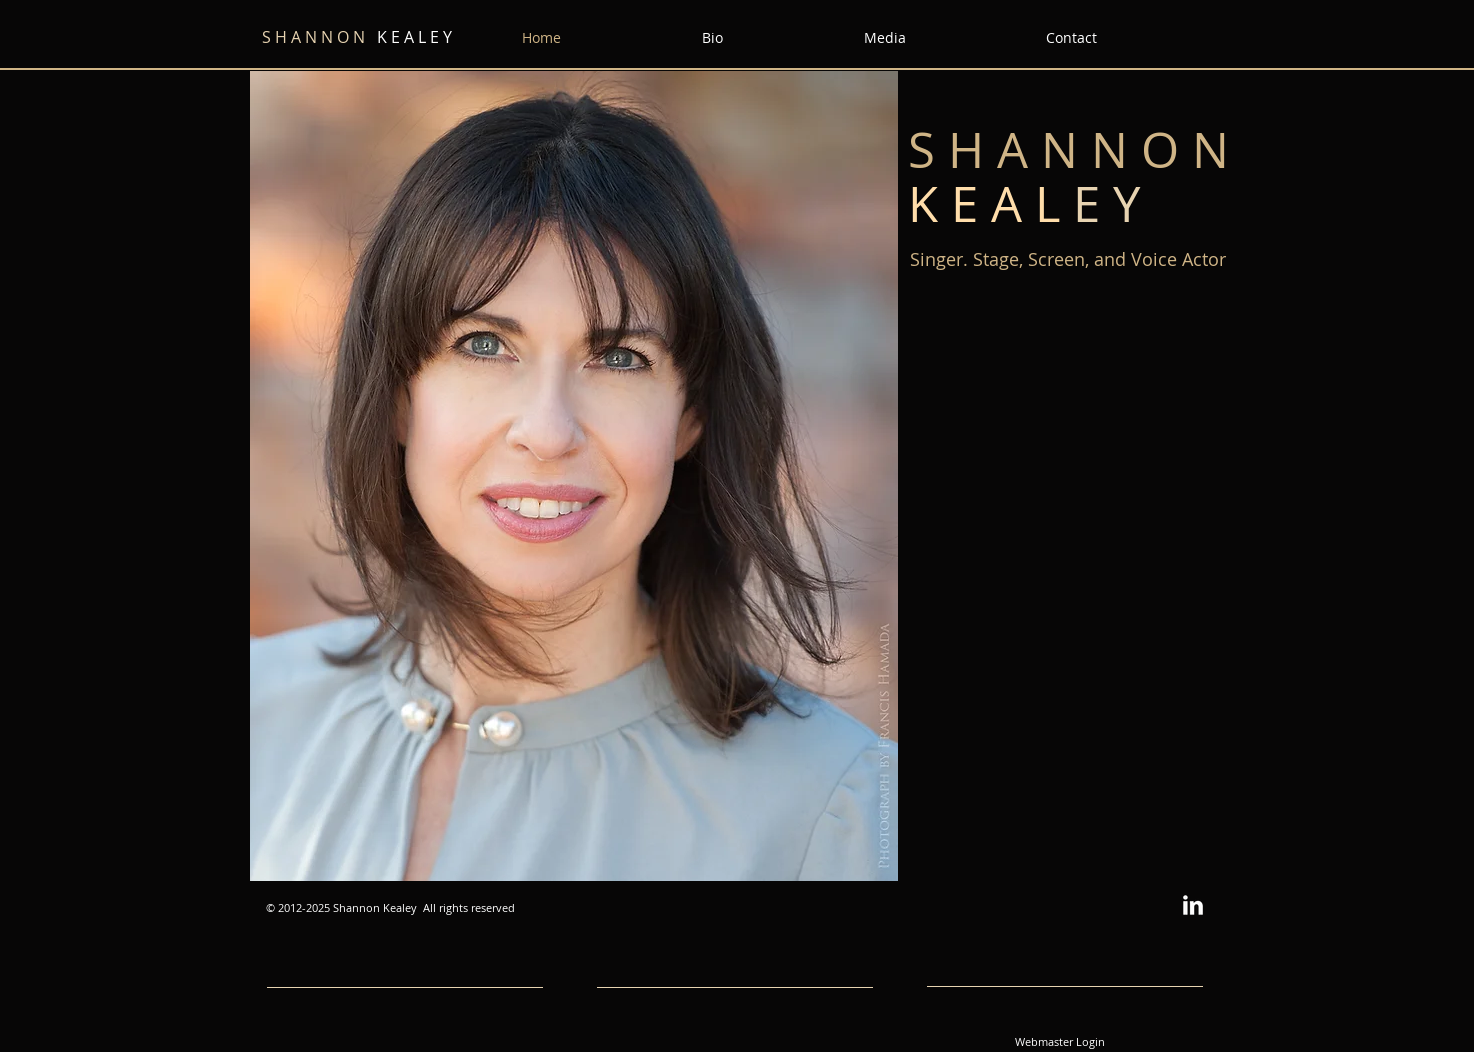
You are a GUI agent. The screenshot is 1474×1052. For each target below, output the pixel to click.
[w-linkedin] (1193, 905)
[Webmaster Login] (1059, 1042)
